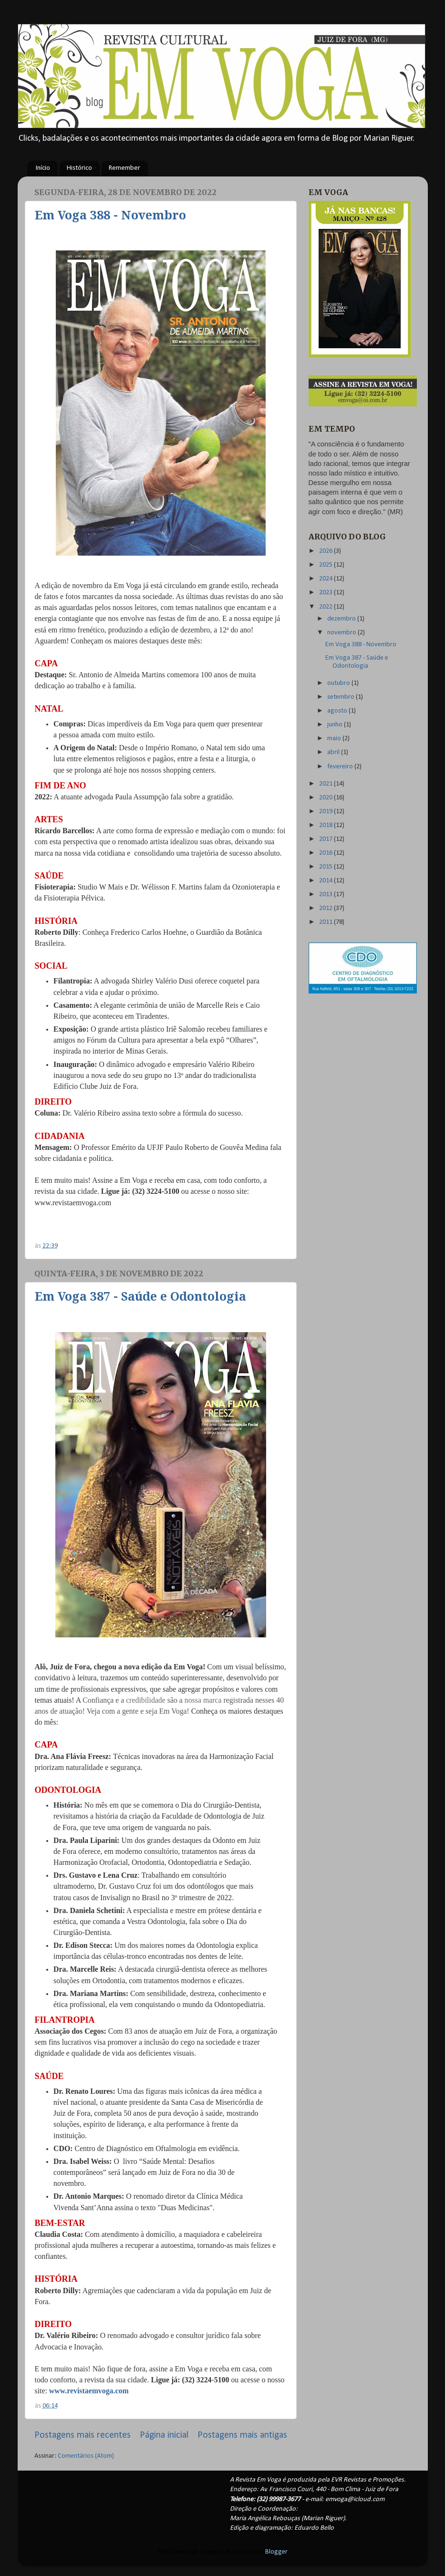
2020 (326, 797)
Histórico (79, 168)
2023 (326, 592)
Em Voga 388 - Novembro (110, 215)
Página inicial (164, 2435)
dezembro (342, 618)
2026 (326, 551)
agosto (338, 710)
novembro (342, 632)
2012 (326, 908)
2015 (326, 866)
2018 (326, 825)
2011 (326, 922)
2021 (326, 783)
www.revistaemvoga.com (89, 2391)
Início (43, 168)
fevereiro (340, 766)
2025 (326, 565)
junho (335, 724)
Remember (124, 168)
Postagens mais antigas (242, 2435)
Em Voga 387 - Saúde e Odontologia (140, 1297)
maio (334, 738)
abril (334, 752)
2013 (326, 894)
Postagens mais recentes (82, 2435)
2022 (326, 606)
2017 (326, 839)
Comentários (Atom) (86, 2456)
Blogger (276, 2551)
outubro (339, 683)
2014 (326, 880)
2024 (326, 578)
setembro (341, 697)
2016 (326, 853)
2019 (326, 811)
